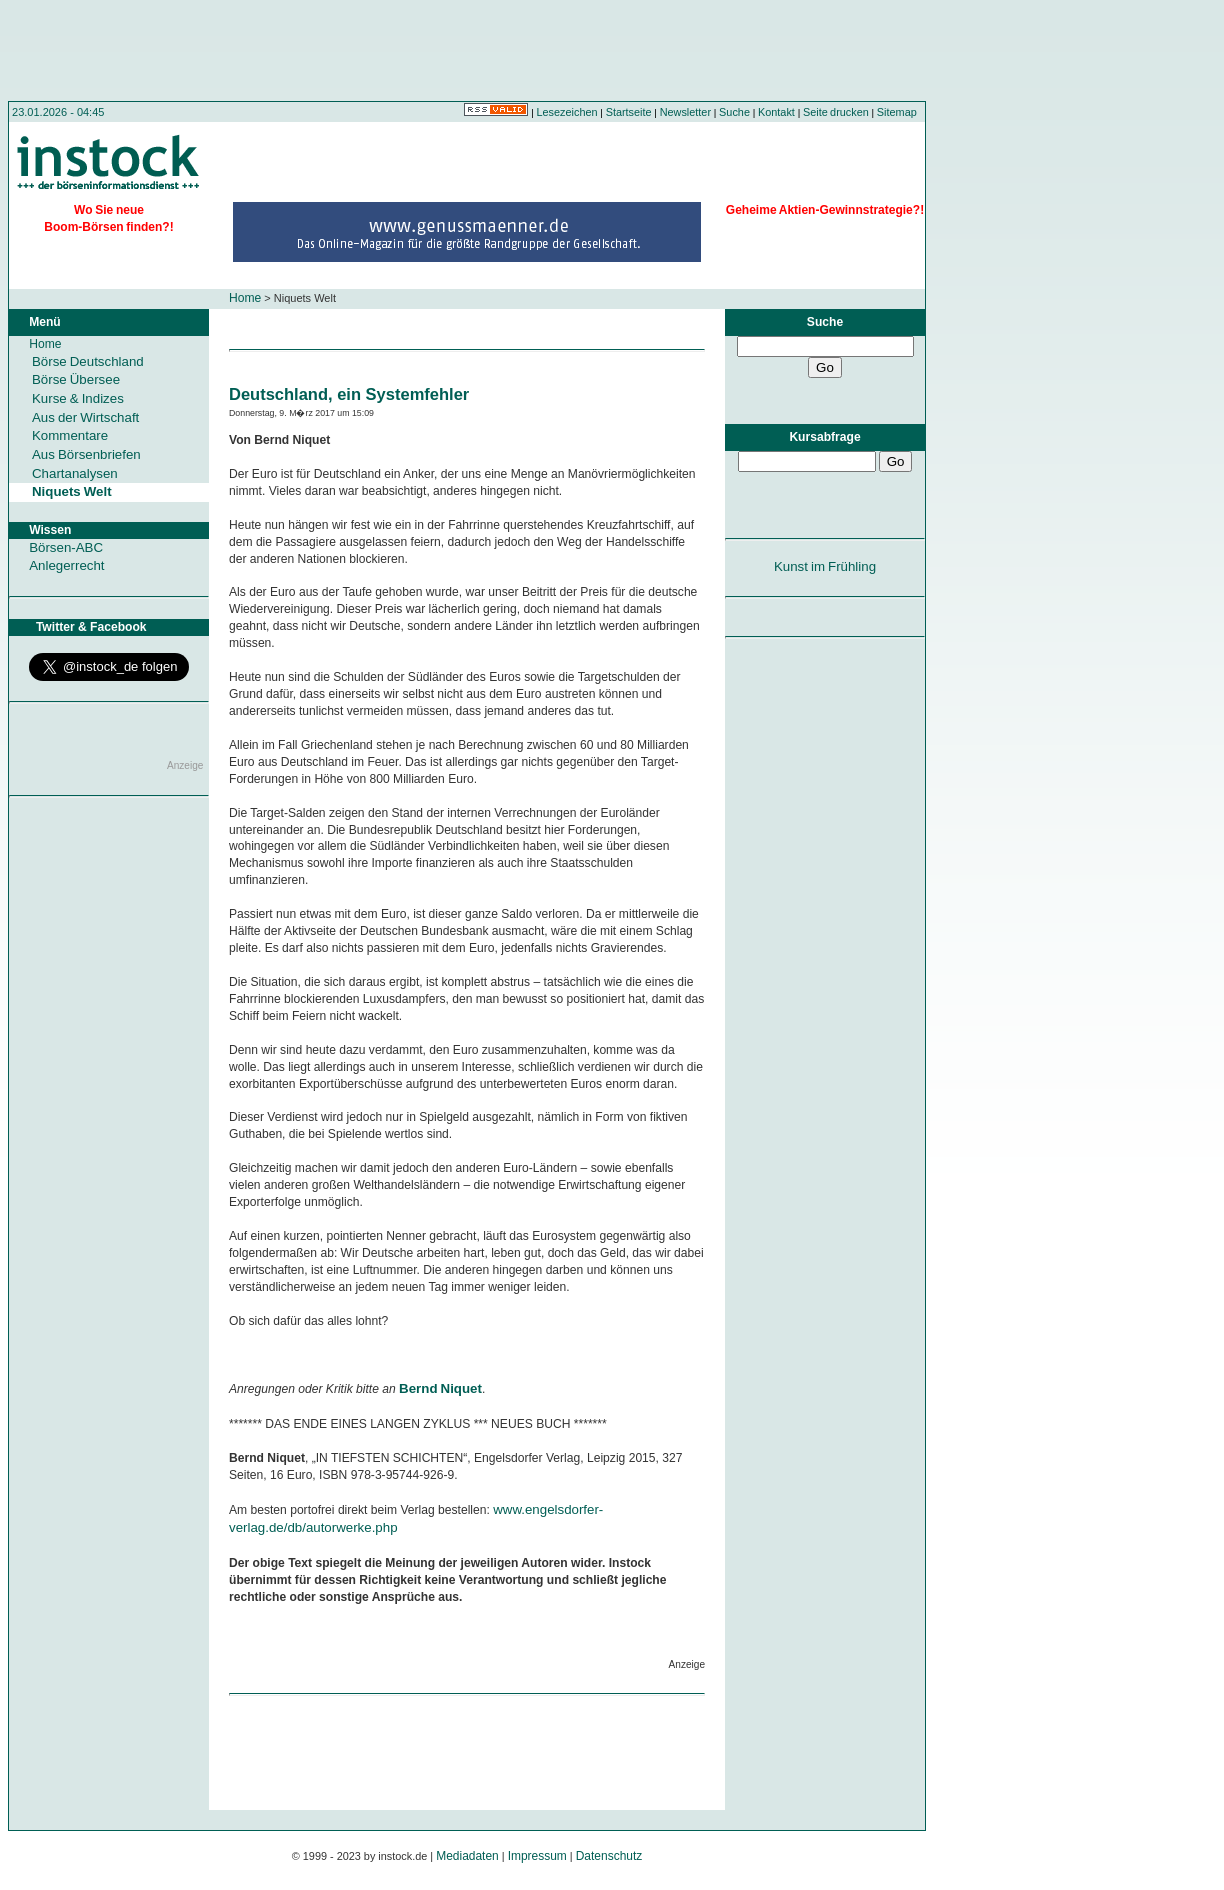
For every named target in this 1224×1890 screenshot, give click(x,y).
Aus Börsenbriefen (86, 454)
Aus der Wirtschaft (85, 417)
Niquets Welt (72, 491)
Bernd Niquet (440, 1388)
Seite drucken (836, 112)
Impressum (537, 1856)
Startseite (629, 112)
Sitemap (897, 112)
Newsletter (685, 112)
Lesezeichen (567, 112)
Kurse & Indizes (78, 398)
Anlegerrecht (66, 565)
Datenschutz (609, 1856)
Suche (734, 112)
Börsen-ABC (66, 547)
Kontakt (776, 112)
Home (245, 298)
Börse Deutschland (88, 361)
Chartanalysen (75, 473)
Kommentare (70, 435)
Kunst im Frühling (825, 566)
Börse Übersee (76, 379)
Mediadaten (467, 1856)
